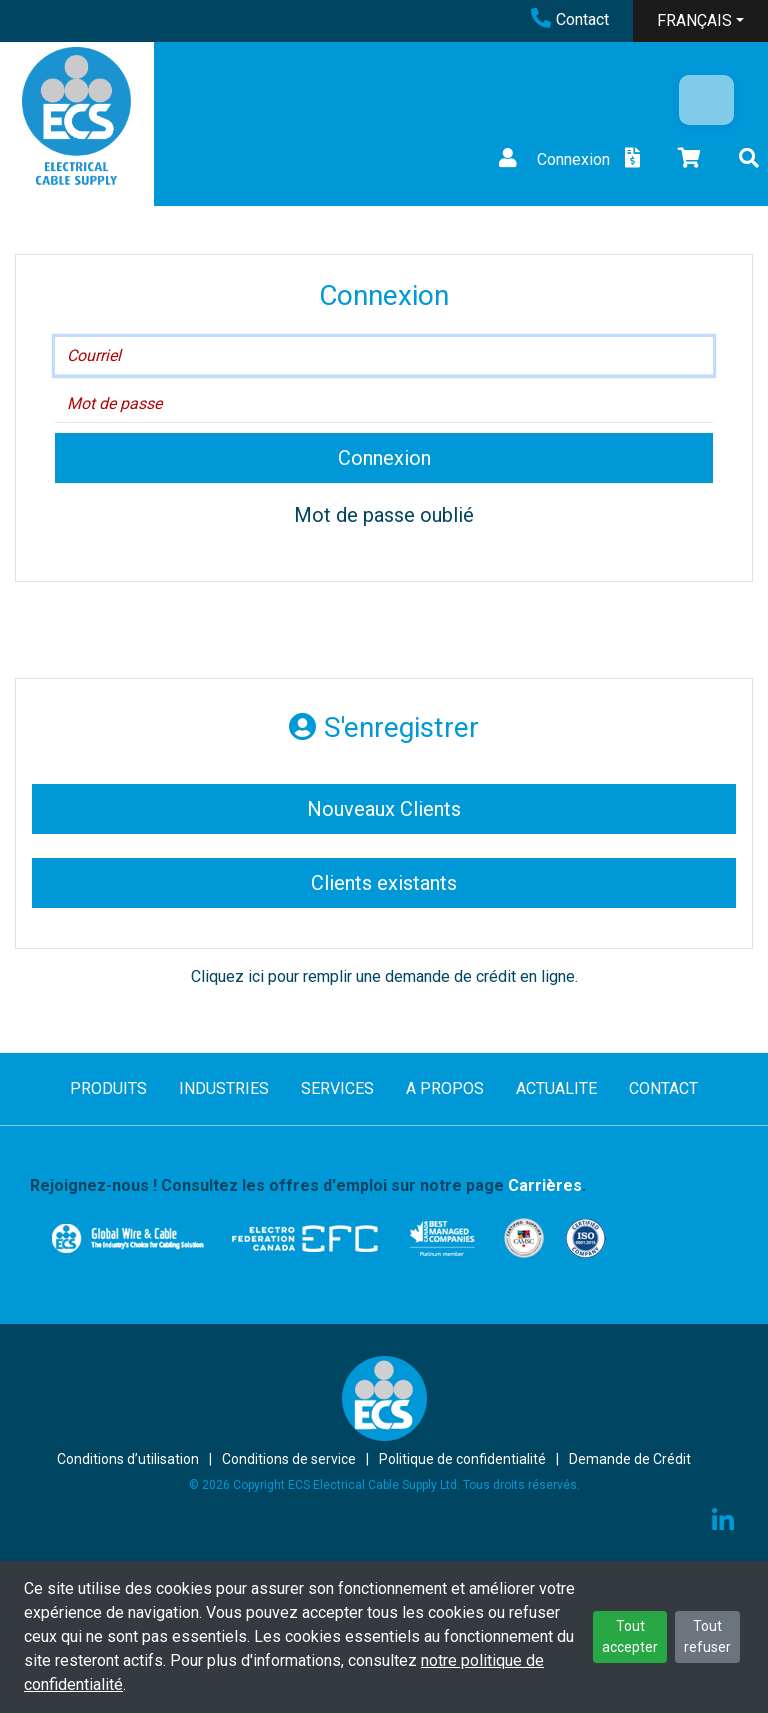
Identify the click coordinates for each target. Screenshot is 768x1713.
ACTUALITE (556, 1088)
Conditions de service (289, 1459)
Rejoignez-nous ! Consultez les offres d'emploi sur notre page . (308, 1185)
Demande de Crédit (630, 1459)
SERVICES (337, 1088)
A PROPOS (445, 1088)
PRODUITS (108, 1088)
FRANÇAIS (694, 20)
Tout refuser (707, 1636)
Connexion (552, 159)
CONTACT (663, 1088)
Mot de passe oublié (384, 515)
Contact (570, 19)
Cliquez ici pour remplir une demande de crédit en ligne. (384, 976)
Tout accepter (630, 1636)
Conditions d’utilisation (128, 1459)
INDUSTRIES (224, 1088)
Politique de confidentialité (462, 1459)
